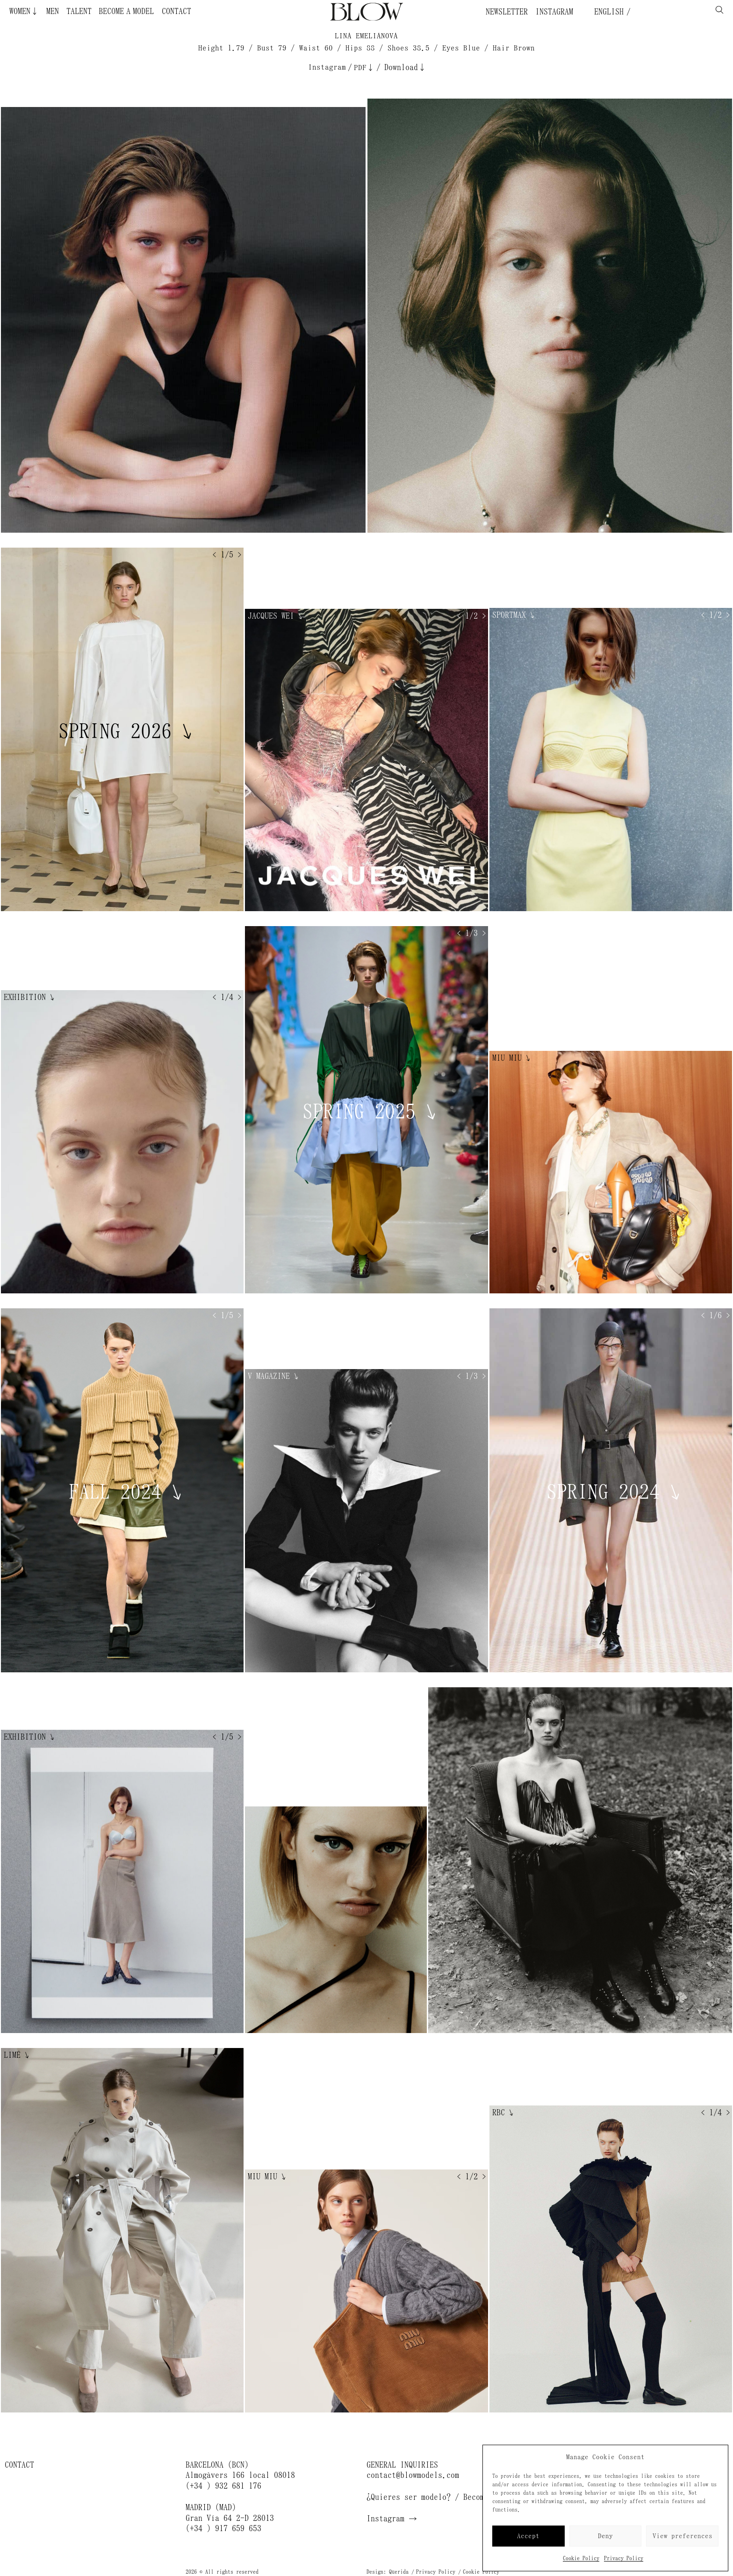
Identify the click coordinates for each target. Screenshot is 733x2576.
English (607, 11)
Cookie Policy (581, 2558)
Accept (528, 2536)
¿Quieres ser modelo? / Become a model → (450, 2497)
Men (52, 11)
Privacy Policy (623, 2558)
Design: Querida (387, 2572)
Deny (605, 2536)
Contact (176, 11)
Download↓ (405, 67)
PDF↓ (364, 67)
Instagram (554, 11)
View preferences (682, 2536)
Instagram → (391, 2518)
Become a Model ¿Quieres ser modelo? (105, 11)
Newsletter (507, 11)
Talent (79, 11)
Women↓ (24, 11)
